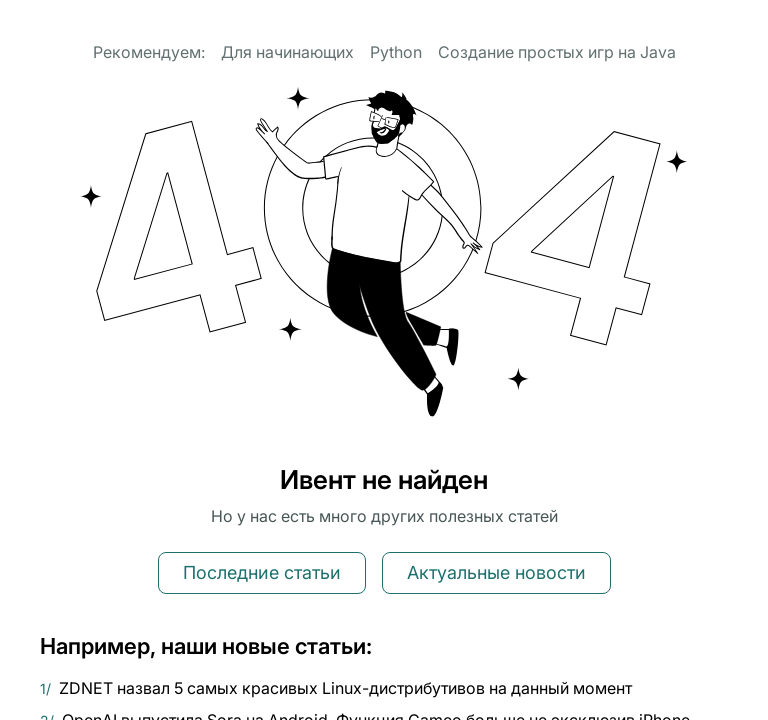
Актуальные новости (496, 572)
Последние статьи (262, 572)
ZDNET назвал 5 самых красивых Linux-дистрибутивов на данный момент (345, 688)
